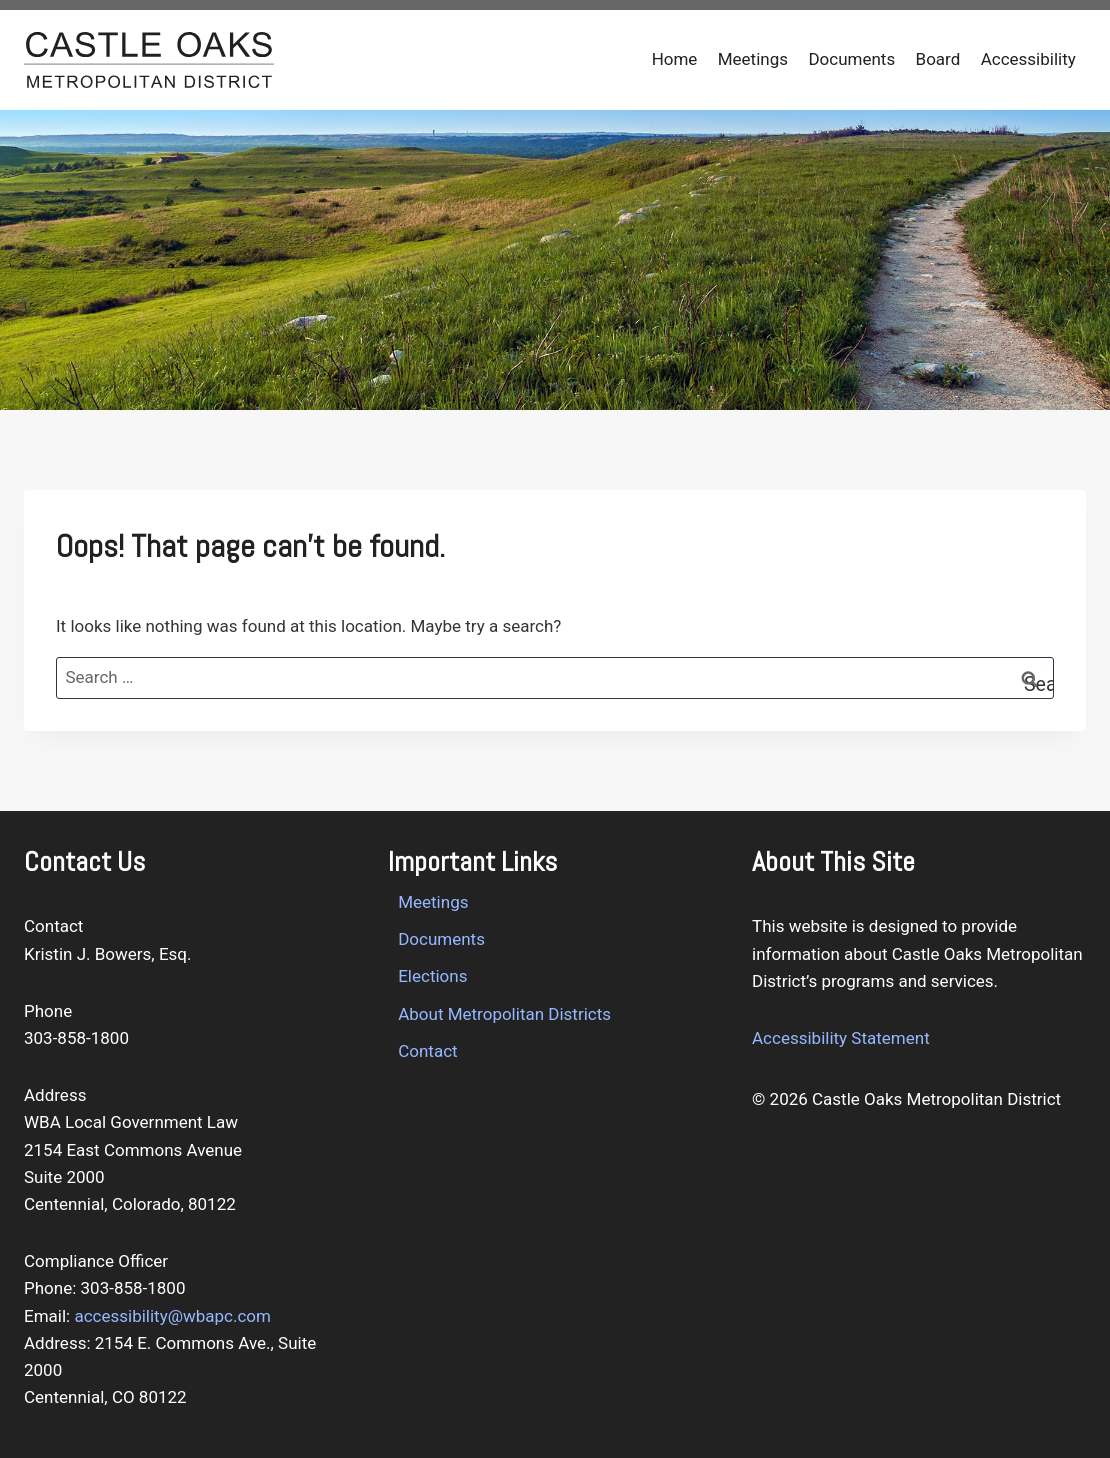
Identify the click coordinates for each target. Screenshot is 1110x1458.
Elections (432, 976)
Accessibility (1028, 59)
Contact (427, 1051)
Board (938, 59)
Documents (851, 59)
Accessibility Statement (841, 1038)
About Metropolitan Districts (504, 1014)
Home (675, 59)
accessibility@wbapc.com (172, 1316)
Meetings (753, 59)
